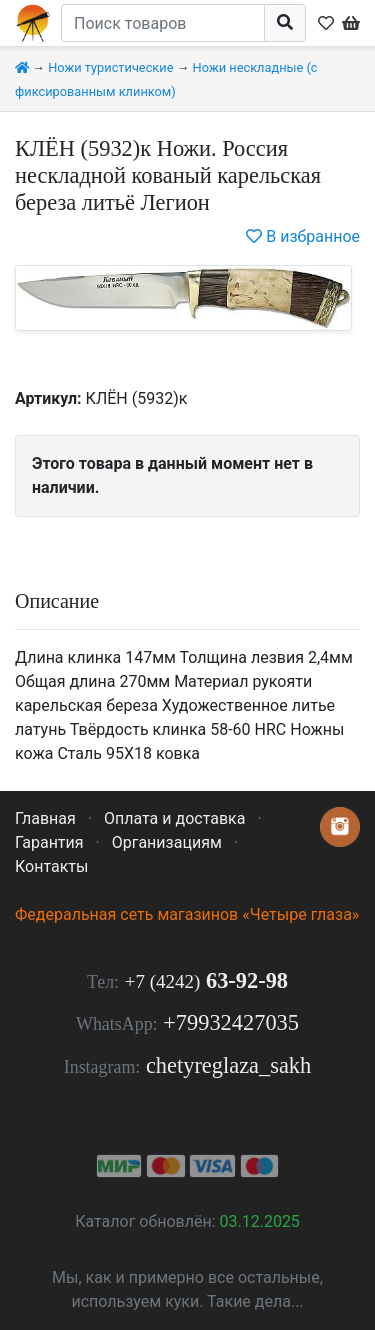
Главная (45, 818)
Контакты (51, 866)
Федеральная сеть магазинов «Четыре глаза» (187, 914)
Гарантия (49, 842)
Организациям (167, 842)
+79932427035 (231, 1022)
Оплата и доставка (174, 818)
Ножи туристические (110, 67)
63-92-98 (206, 980)
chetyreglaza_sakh (228, 1065)
